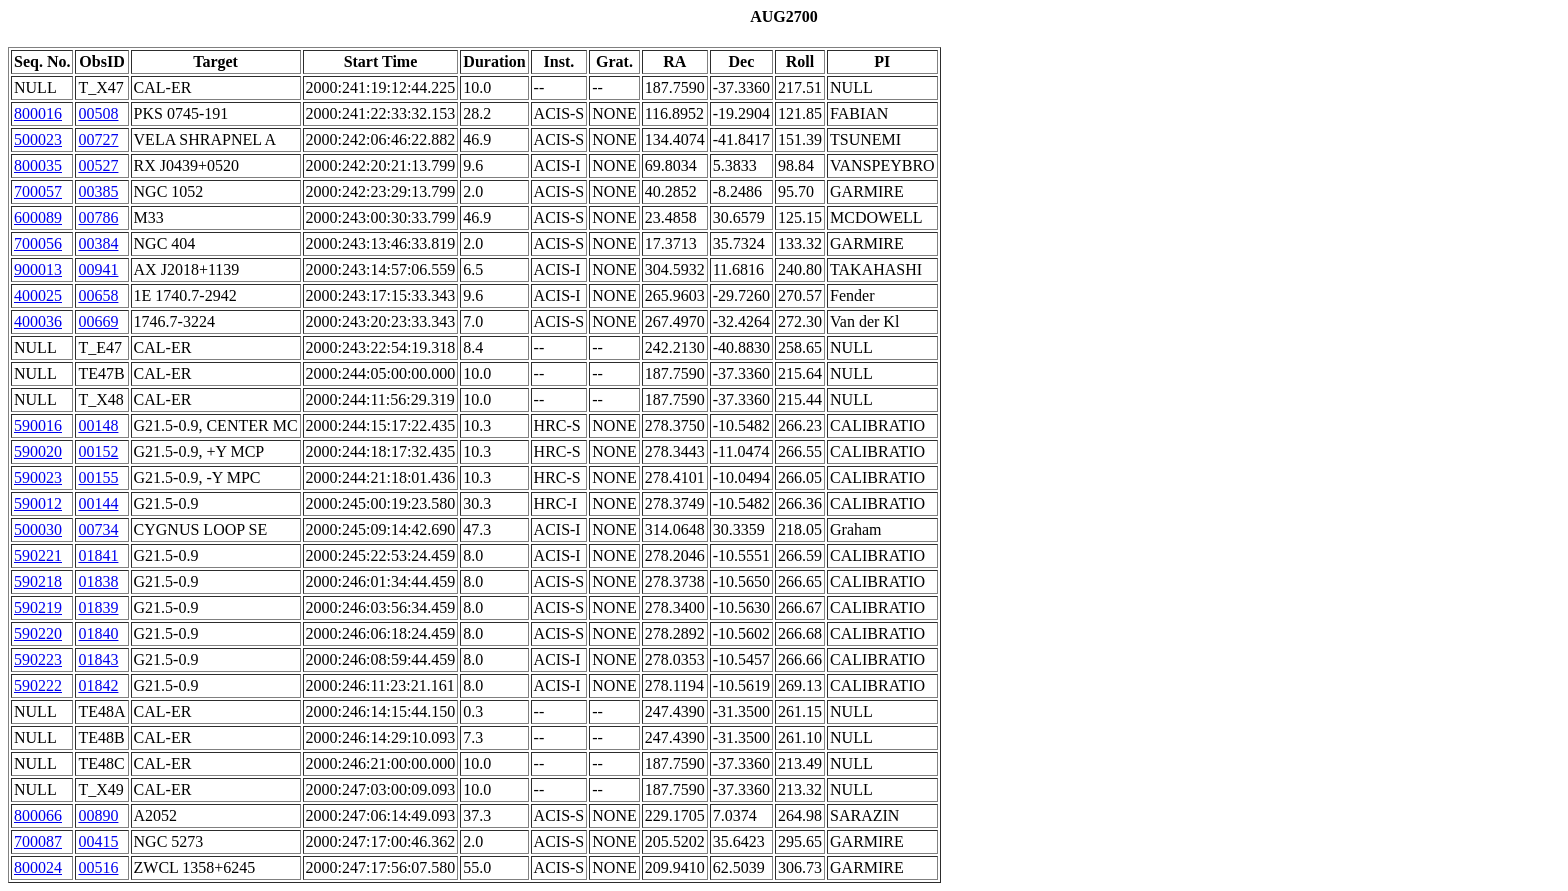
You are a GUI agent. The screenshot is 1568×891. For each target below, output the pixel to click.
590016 (38, 425)
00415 (98, 841)
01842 (98, 685)
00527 (98, 165)
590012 (38, 503)
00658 (98, 295)
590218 (38, 581)
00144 (98, 503)
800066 (38, 815)
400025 (38, 295)
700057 (38, 191)
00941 (98, 269)
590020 (38, 451)
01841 (98, 555)
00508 (98, 113)
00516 (98, 867)
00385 (98, 191)
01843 (98, 659)
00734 (98, 529)
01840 (98, 633)
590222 (38, 685)
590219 (38, 607)
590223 (38, 659)
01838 (98, 581)
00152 (98, 451)
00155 (98, 477)
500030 (38, 529)
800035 (38, 165)
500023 (38, 139)
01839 (98, 607)
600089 (38, 217)
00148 (98, 425)
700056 (38, 243)
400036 (38, 321)
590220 (38, 633)
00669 (98, 321)
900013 (38, 269)
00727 (98, 139)
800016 (38, 113)
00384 (98, 243)
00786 (98, 217)
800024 (38, 867)
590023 (38, 477)
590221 (38, 555)
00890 (98, 815)
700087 (38, 841)
